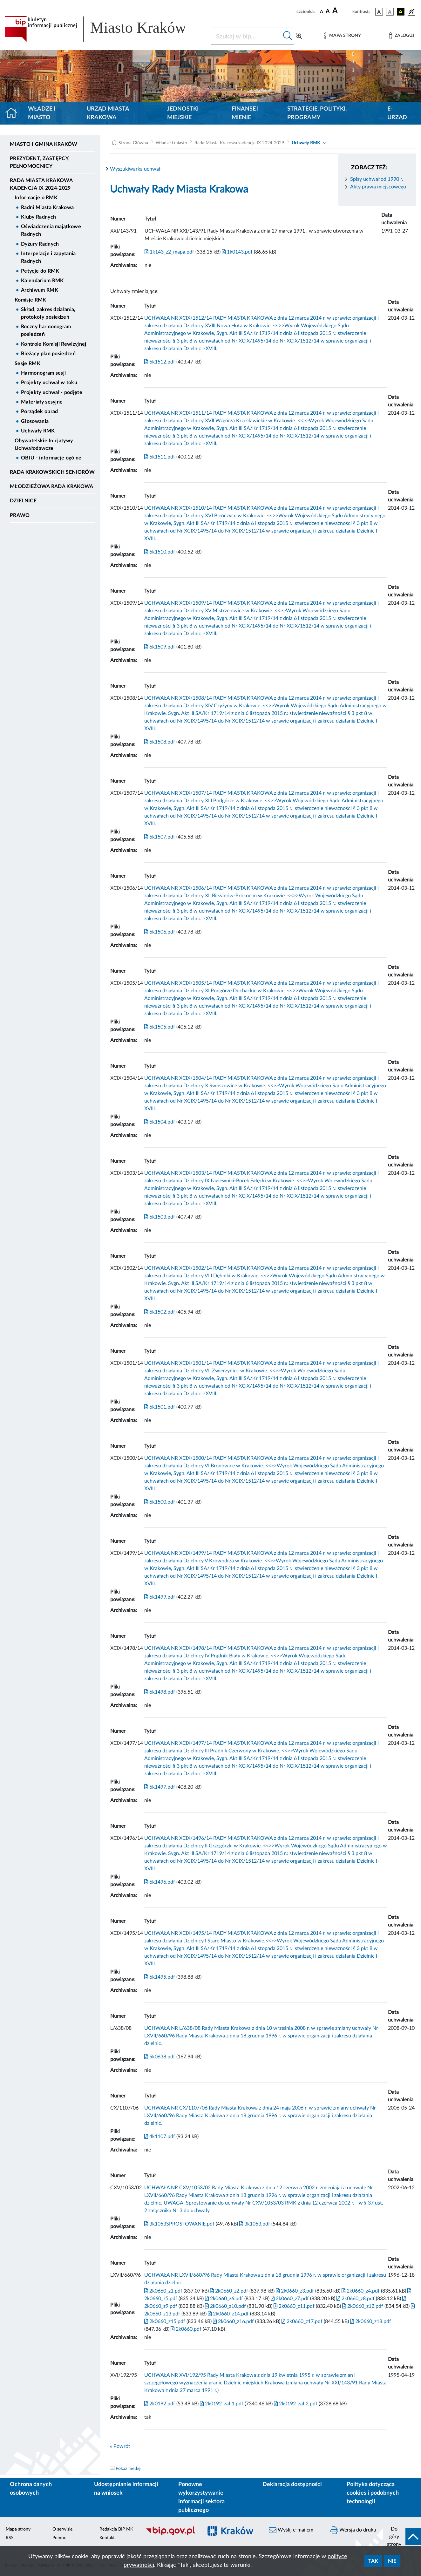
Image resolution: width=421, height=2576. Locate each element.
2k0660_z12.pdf (362, 2306)
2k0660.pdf (185, 2329)
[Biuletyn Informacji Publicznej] (171, 2534)
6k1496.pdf (159, 1882)
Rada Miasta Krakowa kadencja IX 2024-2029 (41, 184)
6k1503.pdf (159, 1217)
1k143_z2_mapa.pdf (169, 252)
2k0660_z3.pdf (294, 2291)
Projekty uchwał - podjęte (51, 392)
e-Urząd (397, 113)
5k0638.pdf (159, 2056)
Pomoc (59, 2538)
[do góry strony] (402, 2536)
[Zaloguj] (401, 35)
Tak (373, 2561)
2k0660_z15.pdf (164, 2321)
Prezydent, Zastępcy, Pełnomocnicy (40, 162)
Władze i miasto (41, 113)
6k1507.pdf (159, 836)
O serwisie (62, 2529)
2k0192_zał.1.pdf (221, 2403)
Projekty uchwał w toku (49, 382)
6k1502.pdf (159, 1312)
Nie (392, 2561)
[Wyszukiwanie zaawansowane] (299, 36)
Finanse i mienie (245, 113)
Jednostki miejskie (183, 113)
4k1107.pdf (159, 2136)
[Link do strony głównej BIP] (104, 29)
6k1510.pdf (159, 551)
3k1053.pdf (254, 2223)
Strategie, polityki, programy (317, 113)
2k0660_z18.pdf (370, 2321)
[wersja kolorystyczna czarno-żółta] (400, 12)
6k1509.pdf (159, 646)
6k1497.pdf (159, 1787)
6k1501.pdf (159, 1407)
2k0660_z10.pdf (225, 2306)
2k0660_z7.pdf (289, 2298)
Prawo (20, 515)
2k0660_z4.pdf (360, 2291)
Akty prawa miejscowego (378, 186)
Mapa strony (18, 2529)
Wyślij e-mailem (291, 2530)
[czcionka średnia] (327, 11)
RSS (10, 2538)
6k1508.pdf (159, 741)
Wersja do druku (353, 2530)
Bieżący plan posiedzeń (48, 353)
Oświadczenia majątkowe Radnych (51, 230)
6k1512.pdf (159, 361)
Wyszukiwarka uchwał (135, 169)
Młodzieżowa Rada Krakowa (51, 486)
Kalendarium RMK (42, 280)
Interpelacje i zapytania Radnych (48, 257)
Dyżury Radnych (40, 244)
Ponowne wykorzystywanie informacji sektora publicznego (201, 2497)
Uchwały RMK (38, 430)
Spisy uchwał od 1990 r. (376, 179)
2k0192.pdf (159, 2403)
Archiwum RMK (39, 290)
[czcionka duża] (341, 11)
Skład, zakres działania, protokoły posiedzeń (48, 313)
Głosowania (35, 421)
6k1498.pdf (159, 1692)
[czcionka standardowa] (321, 11)
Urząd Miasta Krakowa (108, 113)
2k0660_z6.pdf (223, 2298)
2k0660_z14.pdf (228, 2313)
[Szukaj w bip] (287, 36)
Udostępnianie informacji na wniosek (126, 2489)
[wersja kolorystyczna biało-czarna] (390, 12)
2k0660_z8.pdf (355, 2298)
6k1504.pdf (159, 1122)
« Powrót (120, 2446)
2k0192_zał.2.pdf (295, 2403)
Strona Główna (133, 143)
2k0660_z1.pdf (163, 2291)
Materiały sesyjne (42, 401)
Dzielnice (23, 500)
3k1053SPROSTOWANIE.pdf (179, 2223)
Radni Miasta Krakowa (47, 207)
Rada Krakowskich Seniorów (52, 472)
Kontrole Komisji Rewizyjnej (53, 344)
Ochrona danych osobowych (31, 2489)
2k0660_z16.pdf (233, 2321)
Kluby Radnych (38, 217)
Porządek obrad (39, 411)
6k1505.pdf (159, 1027)
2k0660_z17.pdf (301, 2321)
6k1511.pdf (159, 456)
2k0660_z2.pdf (228, 2291)
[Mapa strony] (342, 35)
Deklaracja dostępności (292, 2484)
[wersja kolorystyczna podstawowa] (379, 12)
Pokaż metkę (128, 2468)
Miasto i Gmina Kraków (44, 144)
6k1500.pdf (159, 1502)
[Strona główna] (14, 113)
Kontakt (107, 2538)
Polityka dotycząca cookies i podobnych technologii (373, 2493)
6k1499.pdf (159, 1597)
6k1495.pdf (159, 1977)
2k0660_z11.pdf (293, 2306)
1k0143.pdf (237, 252)
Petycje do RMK (40, 271)
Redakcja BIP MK (116, 2529)
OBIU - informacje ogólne (51, 457)
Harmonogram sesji (43, 373)
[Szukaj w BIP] (246, 36)
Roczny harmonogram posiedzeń (46, 330)
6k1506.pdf (159, 932)
